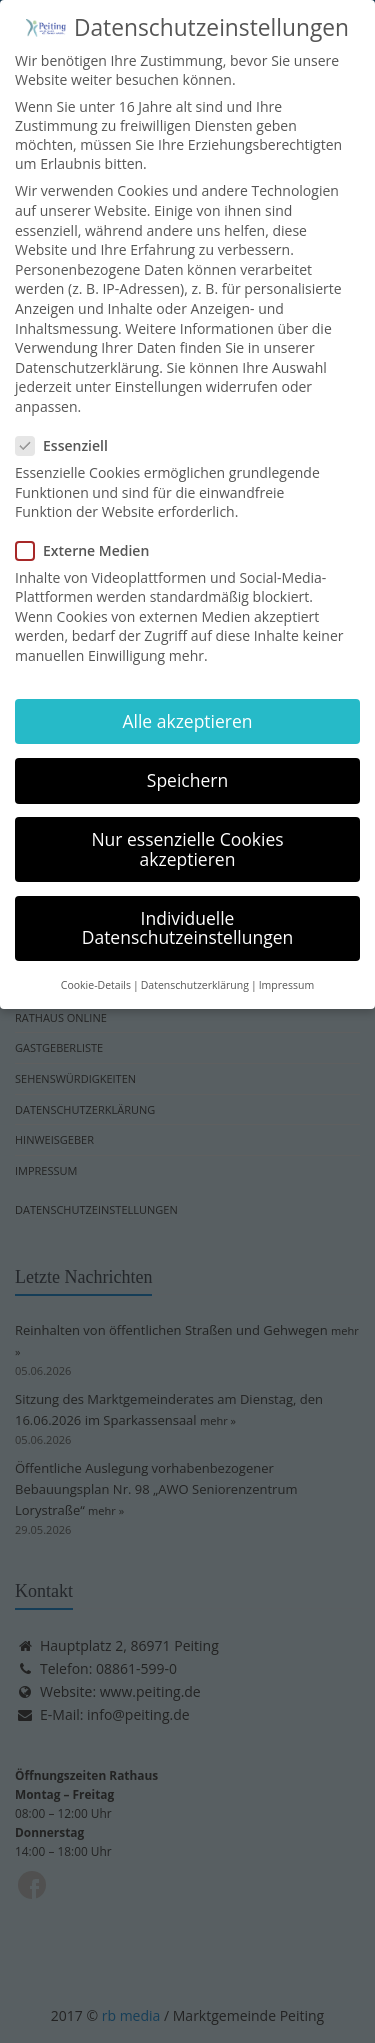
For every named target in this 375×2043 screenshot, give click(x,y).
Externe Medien (88, 533)
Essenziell (68, 429)
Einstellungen (159, 370)
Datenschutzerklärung (87, 350)
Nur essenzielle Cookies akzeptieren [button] (187, 832)
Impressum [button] (286, 968)
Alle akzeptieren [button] (187, 704)
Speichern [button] (187, 763)
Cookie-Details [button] (96, 968)
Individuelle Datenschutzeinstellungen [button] (188, 911)
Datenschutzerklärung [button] (195, 968)
